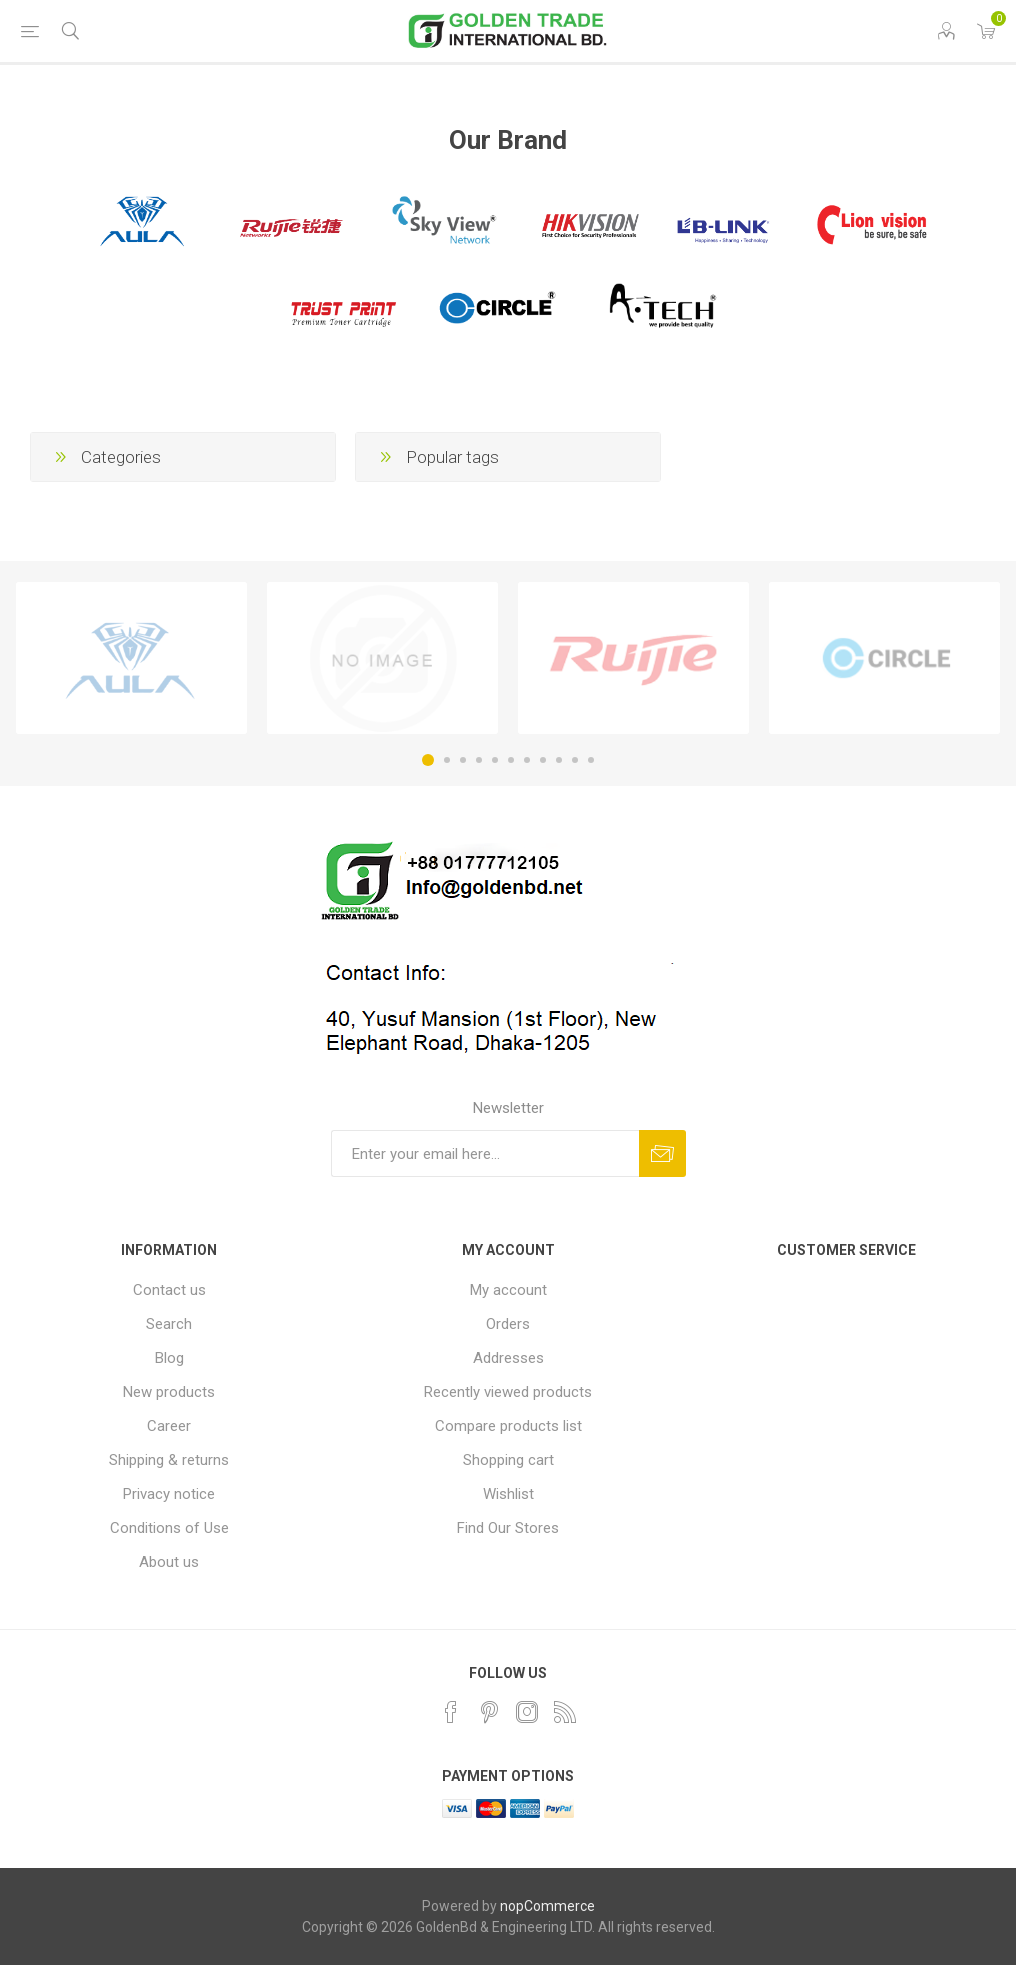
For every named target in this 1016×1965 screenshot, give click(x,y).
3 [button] (463, 760)
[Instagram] (527, 1712)
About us (169, 1562)
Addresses (508, 1358)
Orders (508, 1324)
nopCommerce (547, 1906)
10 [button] (575, 760)
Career (169, 1426)
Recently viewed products (508, 1392)
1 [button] (428, 760)
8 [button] (543, 760)
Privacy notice (169, 1494)
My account (508, 1290)
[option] (131, 658)
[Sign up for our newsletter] (485, 1153)
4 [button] (479, 760)
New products (169, 1392)
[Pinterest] (489, 1712)
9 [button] (559, 760)
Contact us (169, 1290)
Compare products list (508, 1426)
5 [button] (495, 760)
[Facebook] (451, 1712)
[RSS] (565, 1712)
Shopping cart (508, 1460)
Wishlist (508, 1494)
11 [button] (591, 760)
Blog (169, 1358)
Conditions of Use (169, 1528)
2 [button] (447, 760)
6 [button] (511, 760)
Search (169, 1324)
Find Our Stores (508, 1528)
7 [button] (527, 760)
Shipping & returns (169, 1460)
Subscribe (662, 1153)
